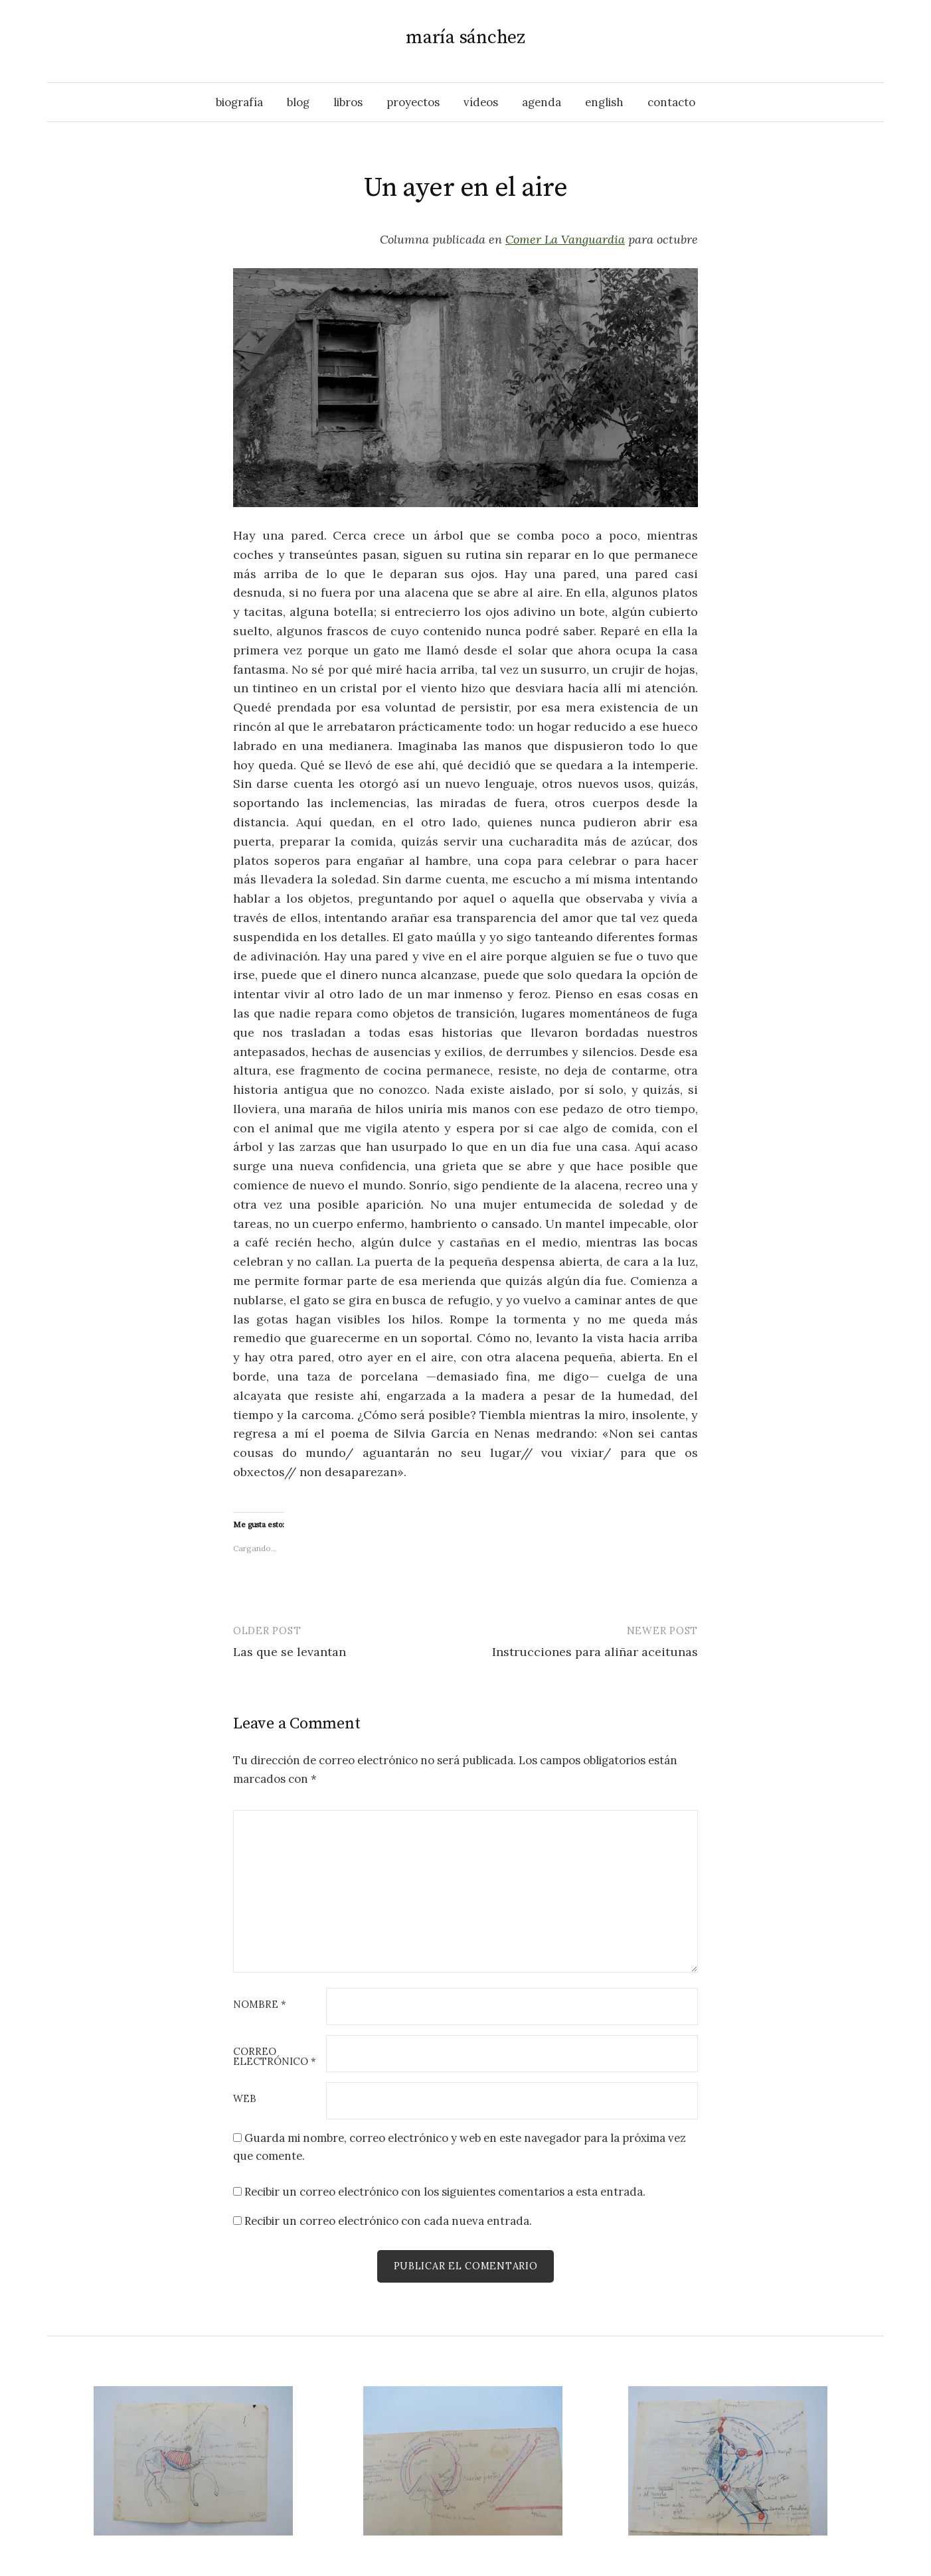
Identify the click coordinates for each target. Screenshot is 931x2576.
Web (244, 2099)
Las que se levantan (289, 1651)
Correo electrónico (274, 2057)
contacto (671, 102)
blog (298, 102)
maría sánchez (465, 37)
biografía (239, 102)
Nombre (259, 2005)
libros (348, 102)
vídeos (481, 102)
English (604, 102)
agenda (541, 102)
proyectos (413, 102)
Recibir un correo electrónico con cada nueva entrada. (388, 2221)
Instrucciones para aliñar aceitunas (595, 1651)
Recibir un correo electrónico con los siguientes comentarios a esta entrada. (444, 2191)
